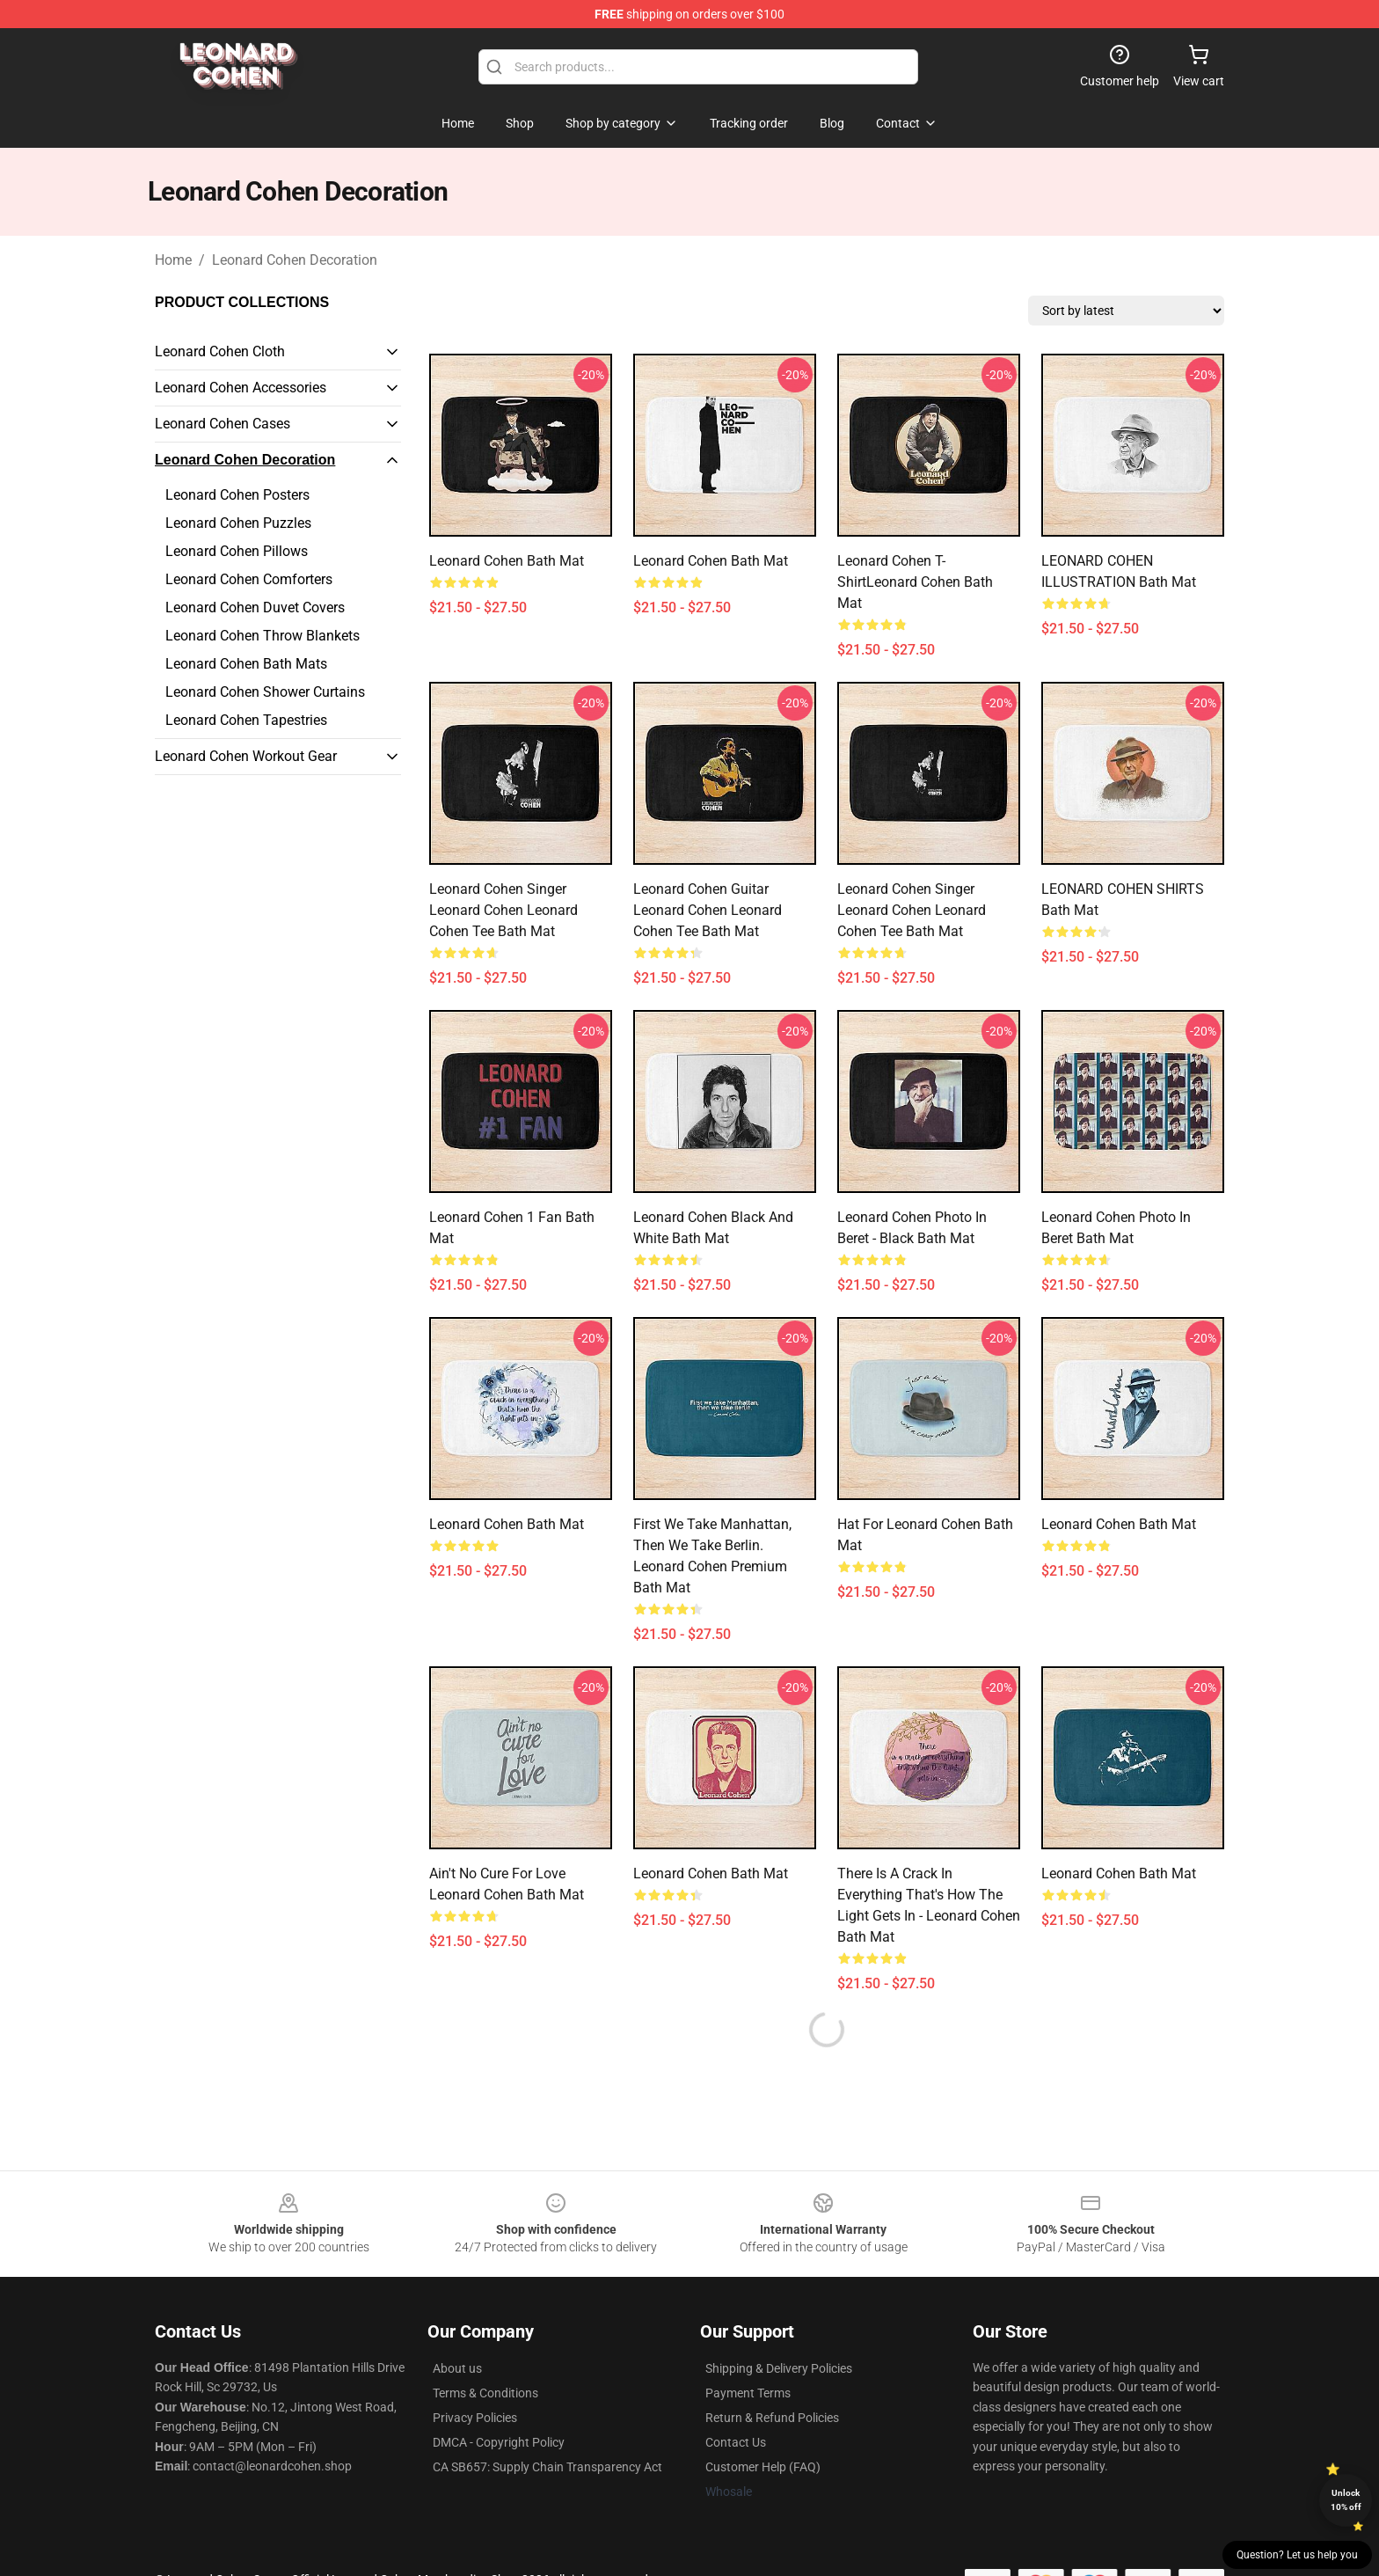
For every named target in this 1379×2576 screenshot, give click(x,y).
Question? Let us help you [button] (1297, 2555)
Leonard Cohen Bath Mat (506, 561)
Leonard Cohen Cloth (220, 351)
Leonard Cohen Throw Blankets (262, 635)
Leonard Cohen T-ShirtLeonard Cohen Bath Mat (915, 582)
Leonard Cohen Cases (222, 423)
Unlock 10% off (1346, 2500)
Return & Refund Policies (772, 2418)
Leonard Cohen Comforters (248, 579)
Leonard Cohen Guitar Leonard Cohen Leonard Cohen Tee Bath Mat (707, 910)
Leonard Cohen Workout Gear (246, 756)
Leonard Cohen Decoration (294, 260)
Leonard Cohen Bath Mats (246, 663)
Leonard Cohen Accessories (240, 387)
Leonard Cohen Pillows (236, 551)
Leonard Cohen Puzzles (238, 523)
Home (173, 260)
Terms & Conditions (485, 2393)
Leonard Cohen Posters (237, 495)
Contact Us (735, 2442)
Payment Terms (748, 2393)
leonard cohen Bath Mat (1118, 1873)
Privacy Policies (475, 2418)
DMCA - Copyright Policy (499, 2442)
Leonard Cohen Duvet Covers (255, 607)
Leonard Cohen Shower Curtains (265, 692)
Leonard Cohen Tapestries (246, 720)
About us (457, 2368)
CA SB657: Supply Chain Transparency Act (547, 2467)
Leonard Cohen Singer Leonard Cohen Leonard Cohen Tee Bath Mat (503, 910)
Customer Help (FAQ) (763, 2467)
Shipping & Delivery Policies (778, 2368)
